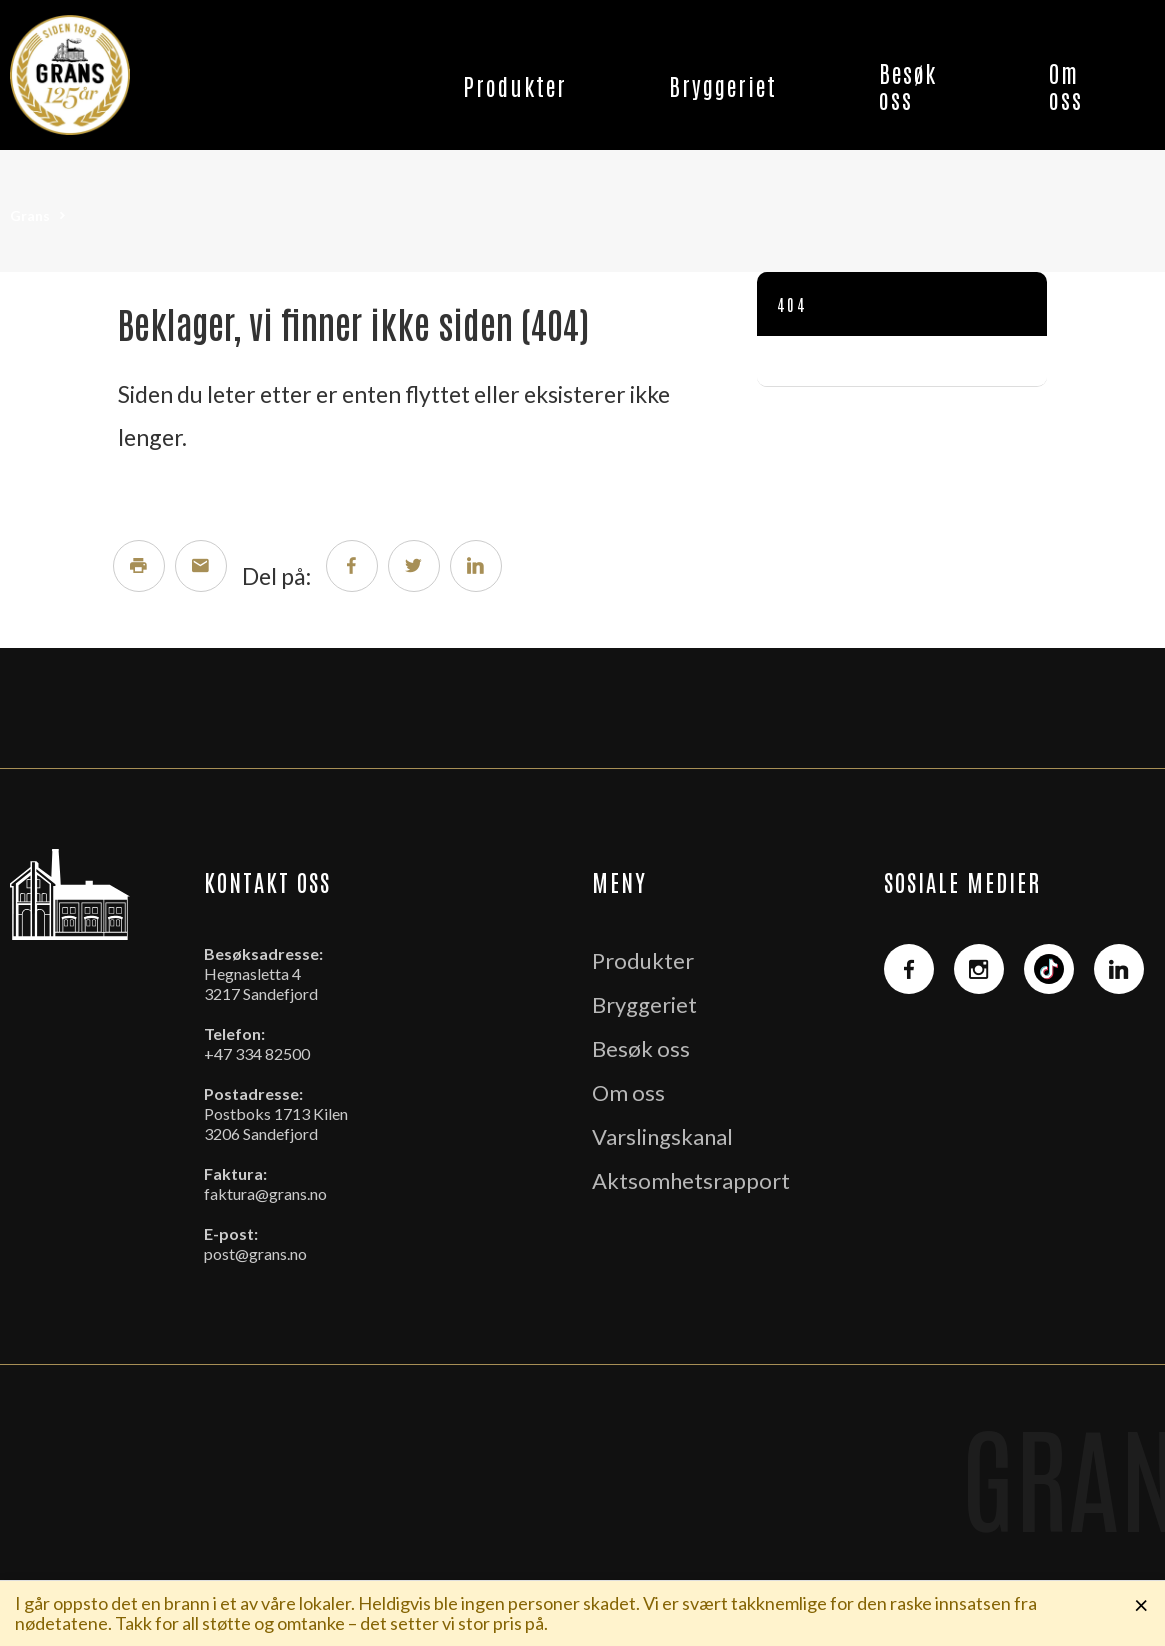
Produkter (515, 85)
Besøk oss (908, 85)
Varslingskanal (662, 1136)
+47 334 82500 (257, 1053)
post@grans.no (255, 1253)
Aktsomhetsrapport (691, 1180)
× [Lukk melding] (1141, 1604)
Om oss (1066, 85)
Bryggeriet (723, 85)
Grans (30, 215)
